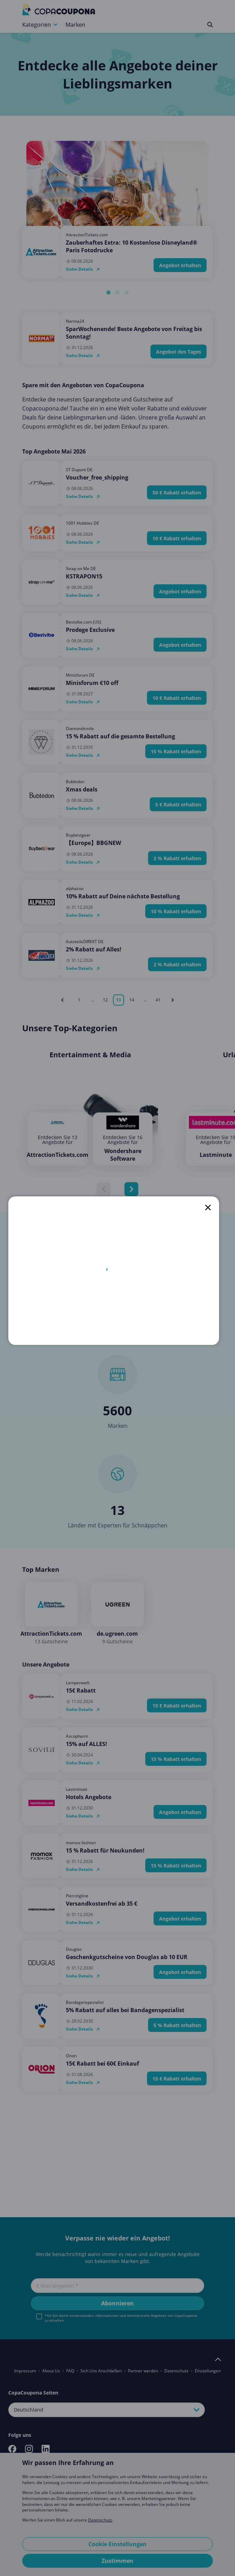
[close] (208, 1207)
